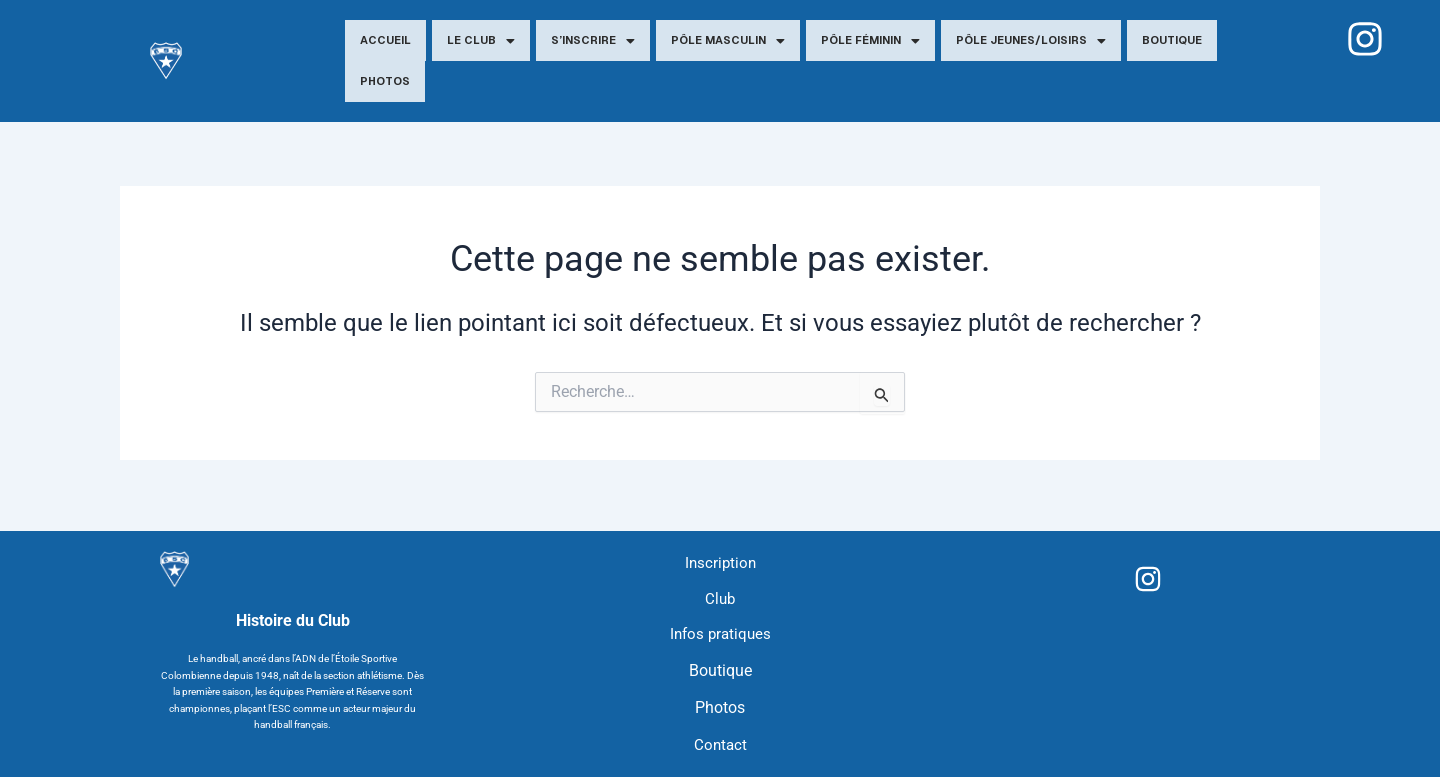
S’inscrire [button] (593, 41)
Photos (385, 81)
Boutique (1172, 40)
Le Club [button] (481, 41)
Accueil (385, 40)
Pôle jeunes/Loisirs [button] (1031, 41)
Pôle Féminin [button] (870, 41)
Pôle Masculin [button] (728, 41)
